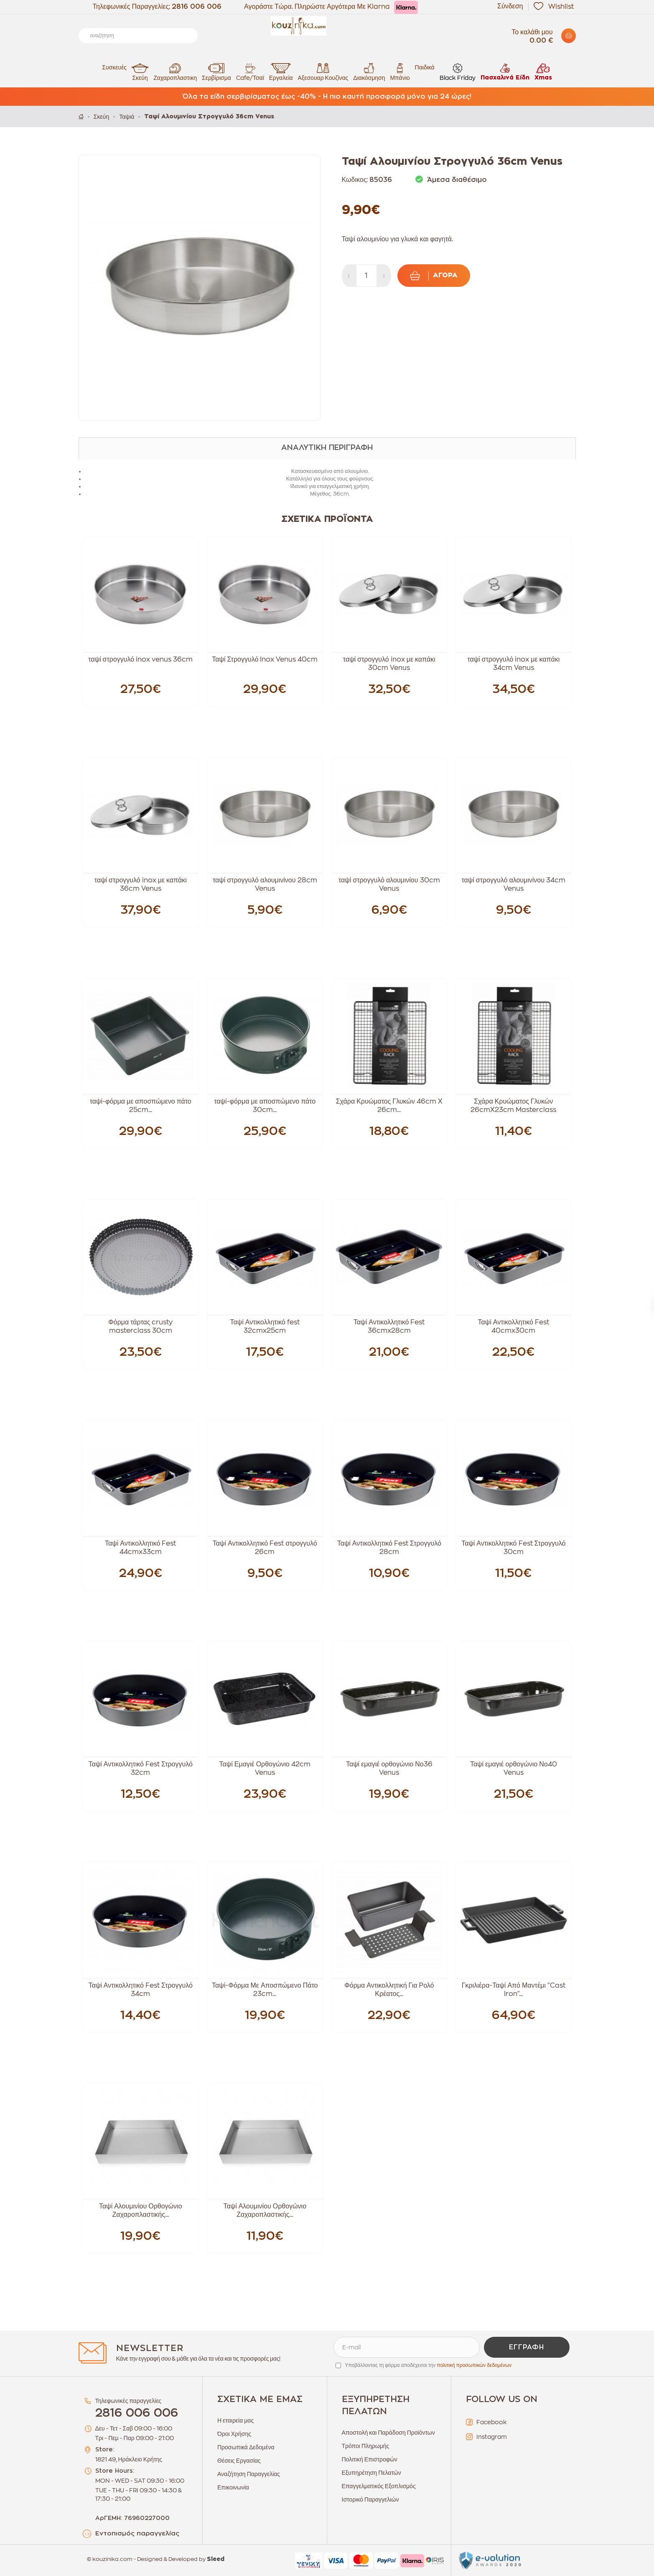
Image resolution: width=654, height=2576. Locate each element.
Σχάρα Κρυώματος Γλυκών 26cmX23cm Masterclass (513, 1105)
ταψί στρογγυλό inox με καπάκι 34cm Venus (513, 663)
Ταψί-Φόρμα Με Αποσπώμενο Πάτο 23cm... (265, 1989)
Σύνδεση (510, 6)
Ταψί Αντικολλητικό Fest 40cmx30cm (513, 1326)
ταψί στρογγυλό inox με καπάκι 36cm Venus (140, 884)
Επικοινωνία (233, 2487)
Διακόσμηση (369, 72)
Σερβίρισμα (216, 72)
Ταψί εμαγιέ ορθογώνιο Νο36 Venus (389, 1768)
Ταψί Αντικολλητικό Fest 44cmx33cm (140, 1547)
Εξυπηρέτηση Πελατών (371, 2473)
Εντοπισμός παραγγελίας (137, 2533)
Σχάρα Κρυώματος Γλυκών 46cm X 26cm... (389, 1105)
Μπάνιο (400, 72)
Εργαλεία (281, 72)
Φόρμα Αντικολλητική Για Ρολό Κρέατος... (389, 1989)
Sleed (215, 2559)
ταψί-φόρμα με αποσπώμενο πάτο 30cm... (265, 1105)
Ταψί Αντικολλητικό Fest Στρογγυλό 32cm (141, 1768)
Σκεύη (140, 72)
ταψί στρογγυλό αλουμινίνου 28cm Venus (265, 884)
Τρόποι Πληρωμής (365, 2446)
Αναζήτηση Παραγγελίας (248, 2474)
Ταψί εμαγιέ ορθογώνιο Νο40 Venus (513, 1768)
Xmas (543, 72)
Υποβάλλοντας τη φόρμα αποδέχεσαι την (428, 2365)
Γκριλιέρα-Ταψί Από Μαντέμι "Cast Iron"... (513, 1989)
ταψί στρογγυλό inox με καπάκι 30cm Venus (389, 663)
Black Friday (458, 72)
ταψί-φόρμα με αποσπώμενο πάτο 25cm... (140, 1105)
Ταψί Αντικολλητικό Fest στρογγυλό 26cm (265, 1547)
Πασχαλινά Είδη (505, 72)
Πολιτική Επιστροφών (369, 2459)
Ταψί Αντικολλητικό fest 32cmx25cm (265, 1326)
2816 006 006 (196, 6)
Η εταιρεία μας (235, 2420)
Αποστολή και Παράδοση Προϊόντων (388, 2432)
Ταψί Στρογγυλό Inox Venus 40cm (265, 659)
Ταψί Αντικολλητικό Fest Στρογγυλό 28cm (389, 1547)
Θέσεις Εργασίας (239, 2461)
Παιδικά (425, 67)
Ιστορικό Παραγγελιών (370, 2499)
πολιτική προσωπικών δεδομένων (474, 2365)
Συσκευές (114, 67)
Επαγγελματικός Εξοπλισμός (379, 2486)
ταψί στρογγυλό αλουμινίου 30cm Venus (389, 884)
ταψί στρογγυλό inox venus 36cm (140, 659)
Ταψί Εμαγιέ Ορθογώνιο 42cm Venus (264, 1768)
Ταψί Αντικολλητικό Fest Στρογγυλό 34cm (141, 1989)
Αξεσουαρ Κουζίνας (323, 72)
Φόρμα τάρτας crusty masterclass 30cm (140, 1326)
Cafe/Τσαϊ (250, 72)
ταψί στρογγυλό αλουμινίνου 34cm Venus (513, 884)
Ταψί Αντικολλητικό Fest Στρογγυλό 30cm (513, 1547)
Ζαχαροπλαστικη (175, 72)
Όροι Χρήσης (234, 2434)
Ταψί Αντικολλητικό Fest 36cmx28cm (389, 1326)
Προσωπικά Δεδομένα (246, 2447)
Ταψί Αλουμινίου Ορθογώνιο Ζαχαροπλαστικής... (140, 2210)
